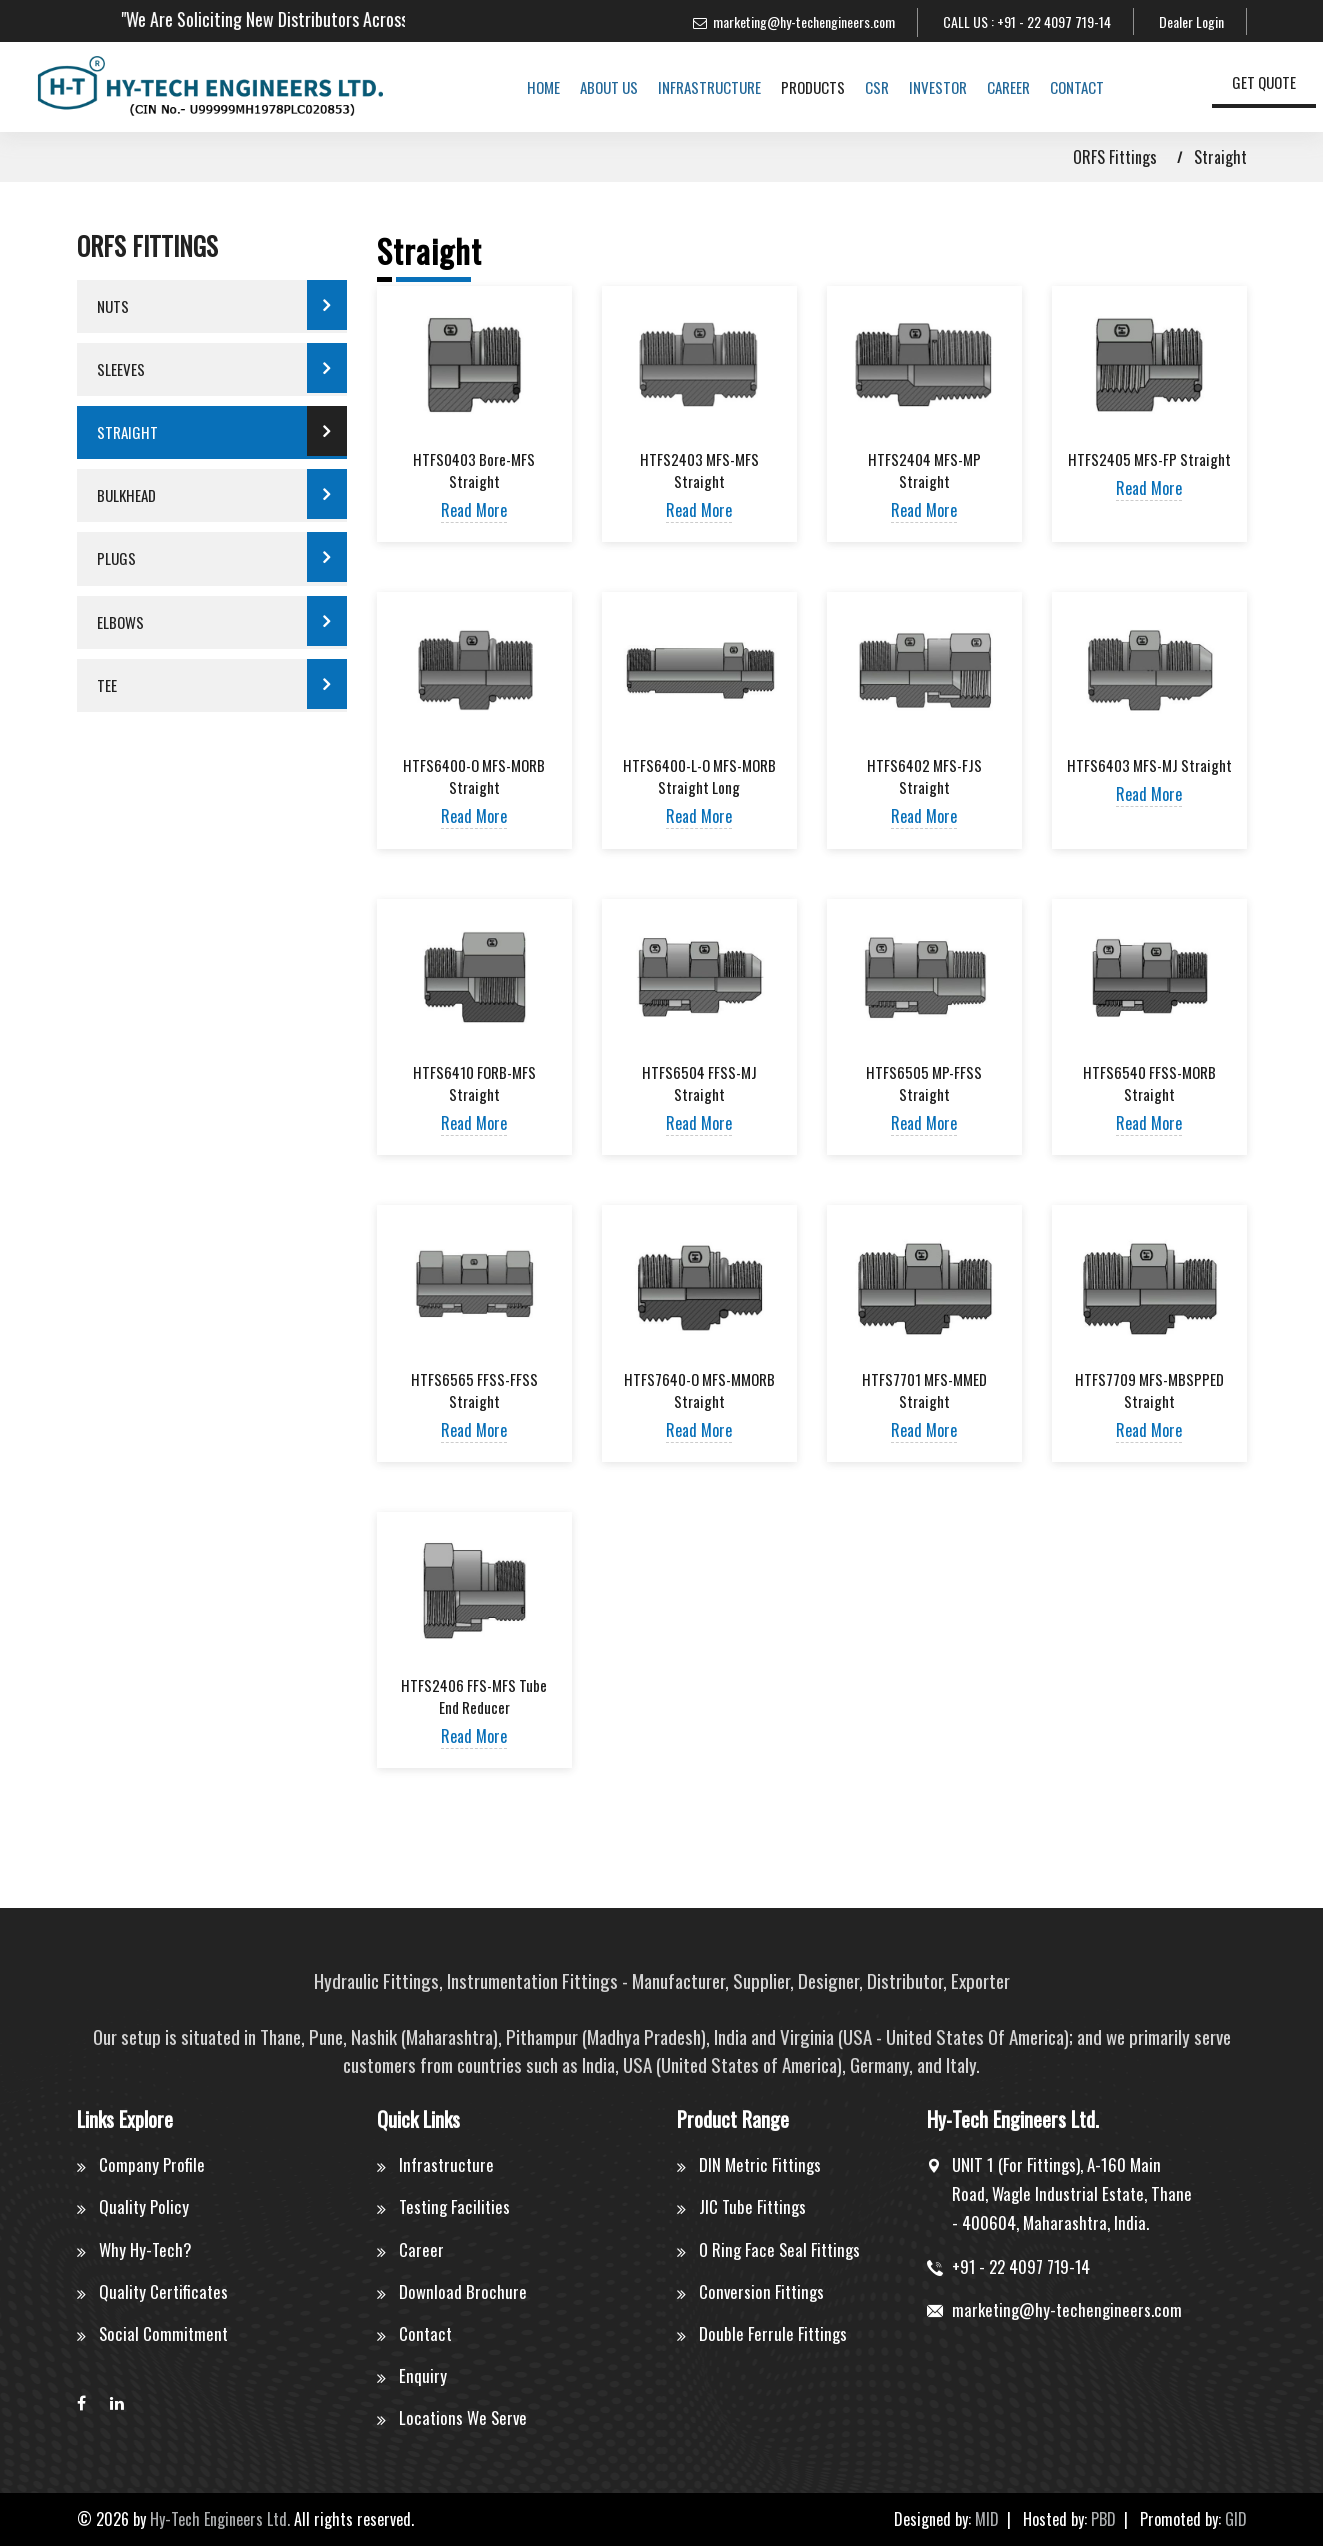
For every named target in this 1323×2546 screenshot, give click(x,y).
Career (992, 87)
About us (593, 87)
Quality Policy (144, 2206)
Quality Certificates (163, 2291)
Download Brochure (463, 2291)
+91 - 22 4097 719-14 (1054, 21)
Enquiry (423, 2375)
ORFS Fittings (1115, 157)
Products (797, 87)
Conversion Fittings (762, 2291)
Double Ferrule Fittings (773, 2333)
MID (987, 2519)
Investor (922, 87)
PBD (1103, 2519)
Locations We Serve (464, 2417)
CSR (861, 87)
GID (1236, 2519)
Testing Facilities (455, 2206)
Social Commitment (164, 2333)
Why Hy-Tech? (146, 2249)
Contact (1061, 87)
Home (527, 87)
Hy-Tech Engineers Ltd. (220, 2519)
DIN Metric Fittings (760, 2164)
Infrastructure (693, 87)
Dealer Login (1191, 21)
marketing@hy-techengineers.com (804, 21)
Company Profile (152, 2164)
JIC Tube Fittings (753, 2206)
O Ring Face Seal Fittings (780, 2249)
